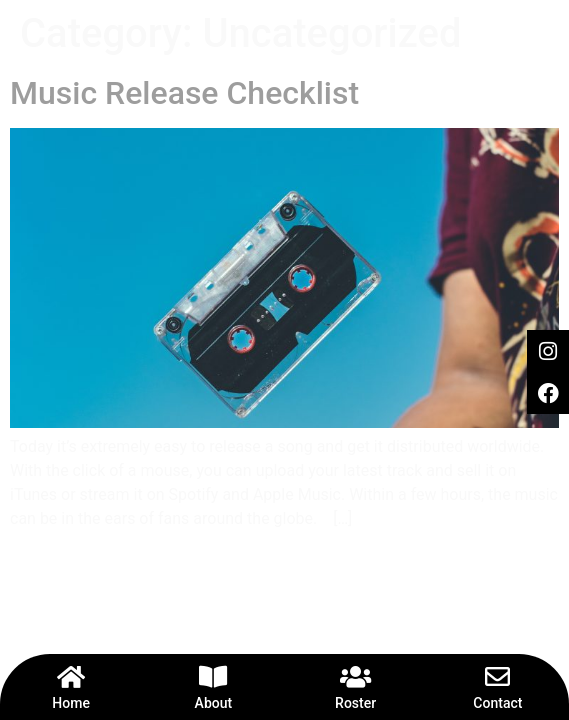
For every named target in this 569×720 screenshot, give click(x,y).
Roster (355, 703)
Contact (497, 703)
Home (71, 703)
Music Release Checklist (184, 93)
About (214, 703)
